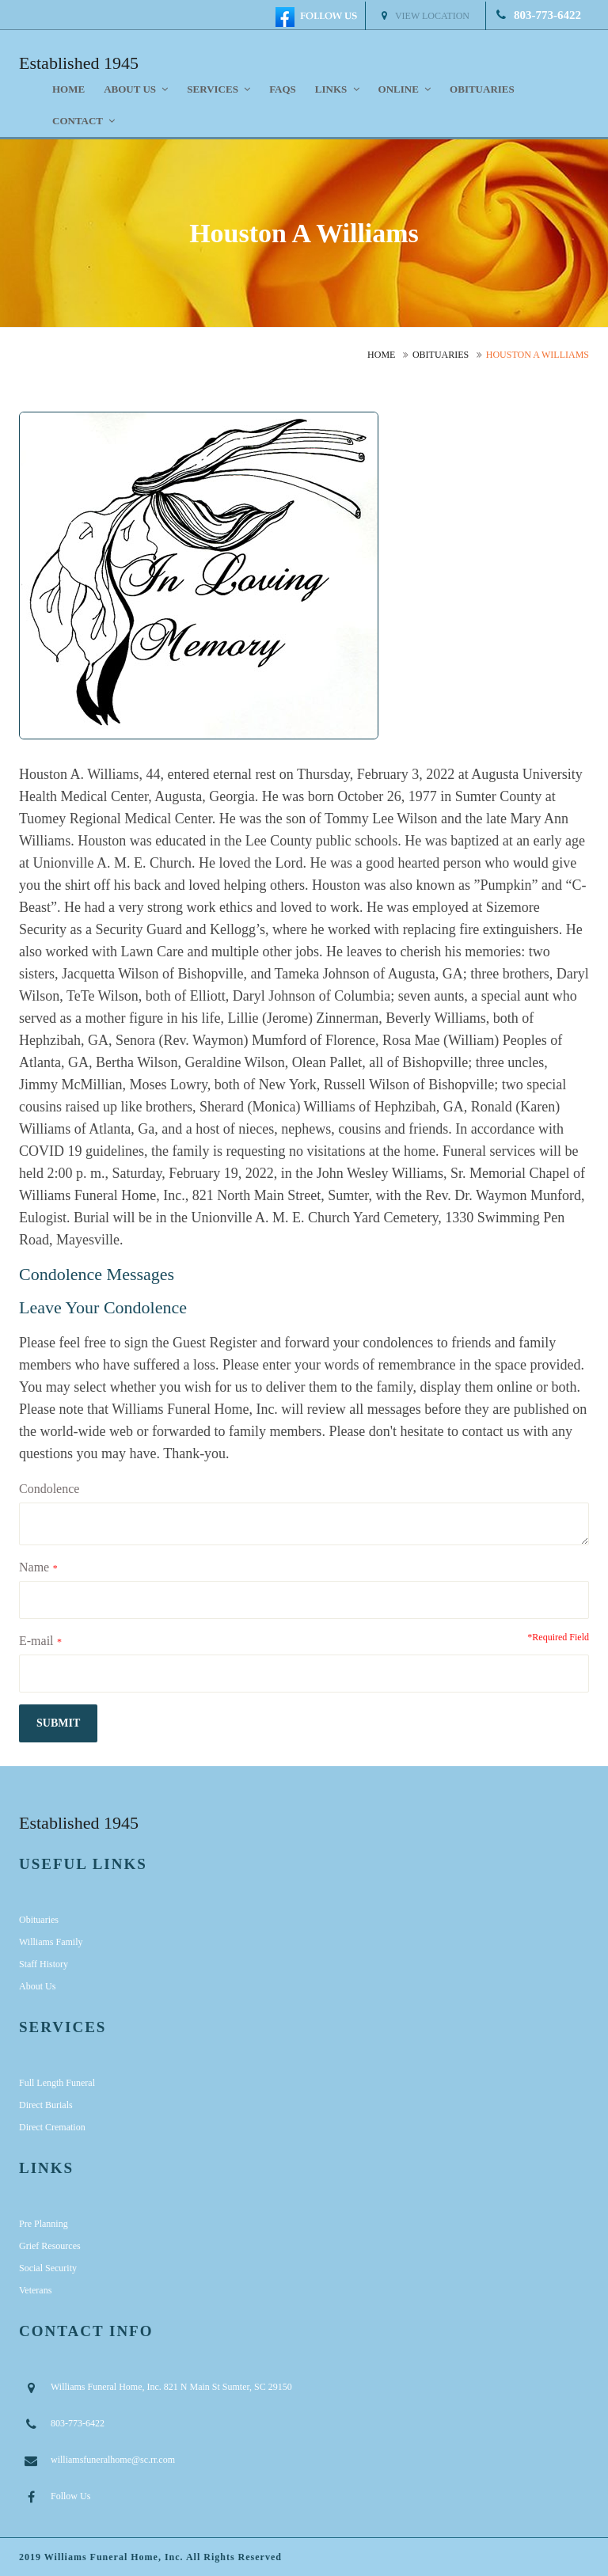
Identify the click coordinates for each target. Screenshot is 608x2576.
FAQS (282, 89)
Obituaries (482, 89)
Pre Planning (43, 2223)
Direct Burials (46, 2105)
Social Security (48, 2268)
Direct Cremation (52, 2127)
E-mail (36, 1640)
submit (58, 1723)
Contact (83, 121)
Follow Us (70, 2496)
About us (136, 89)
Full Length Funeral (57, 2082)
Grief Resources (50, 2245)
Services (218, 89)
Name (34, 1567)
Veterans (35, 2290)
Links (337, 89)
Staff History (43, 1964)
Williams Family (51, 1941)
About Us (37, 1986)
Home (68, 89)
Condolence (49, 1488)
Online (404, 89)
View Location (425, 15)
